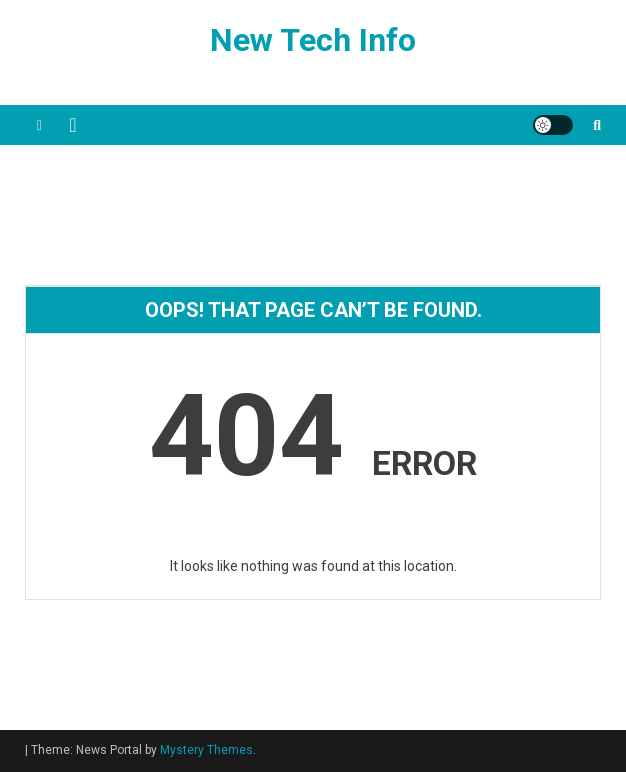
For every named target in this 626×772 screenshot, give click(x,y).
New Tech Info (313, 40)
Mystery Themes (206, 750)
